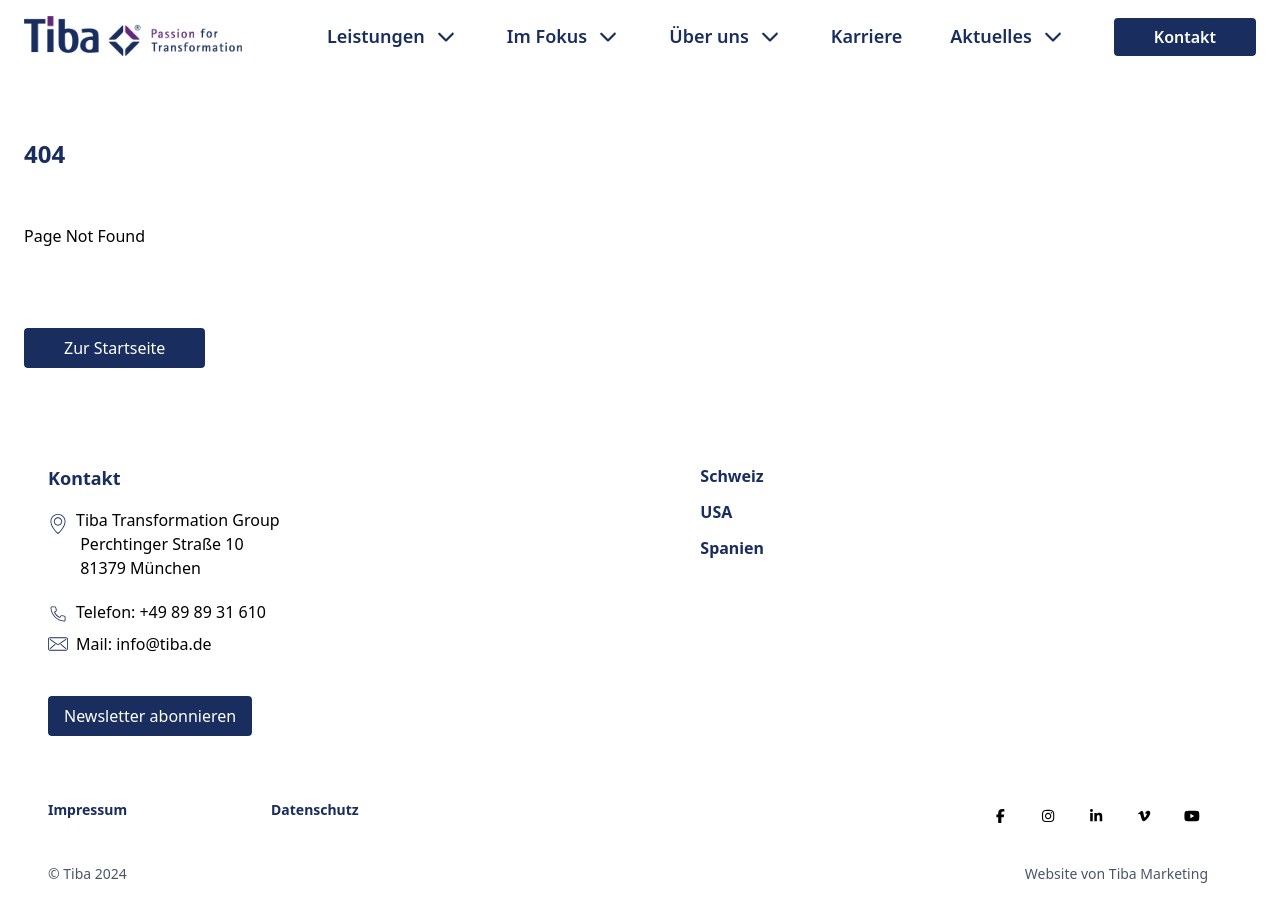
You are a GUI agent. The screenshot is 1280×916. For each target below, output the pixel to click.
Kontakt (1185, 37)
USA (716, 512)
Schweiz (731, 476)
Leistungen (376, 36)
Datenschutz (315, 809)
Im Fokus (547, 36)
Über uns (709, 36)
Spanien (732, 548)
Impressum (87, 809)
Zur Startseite (114, 348)
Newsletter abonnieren (150, 716)
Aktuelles (991, 36)
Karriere (866, 36)
